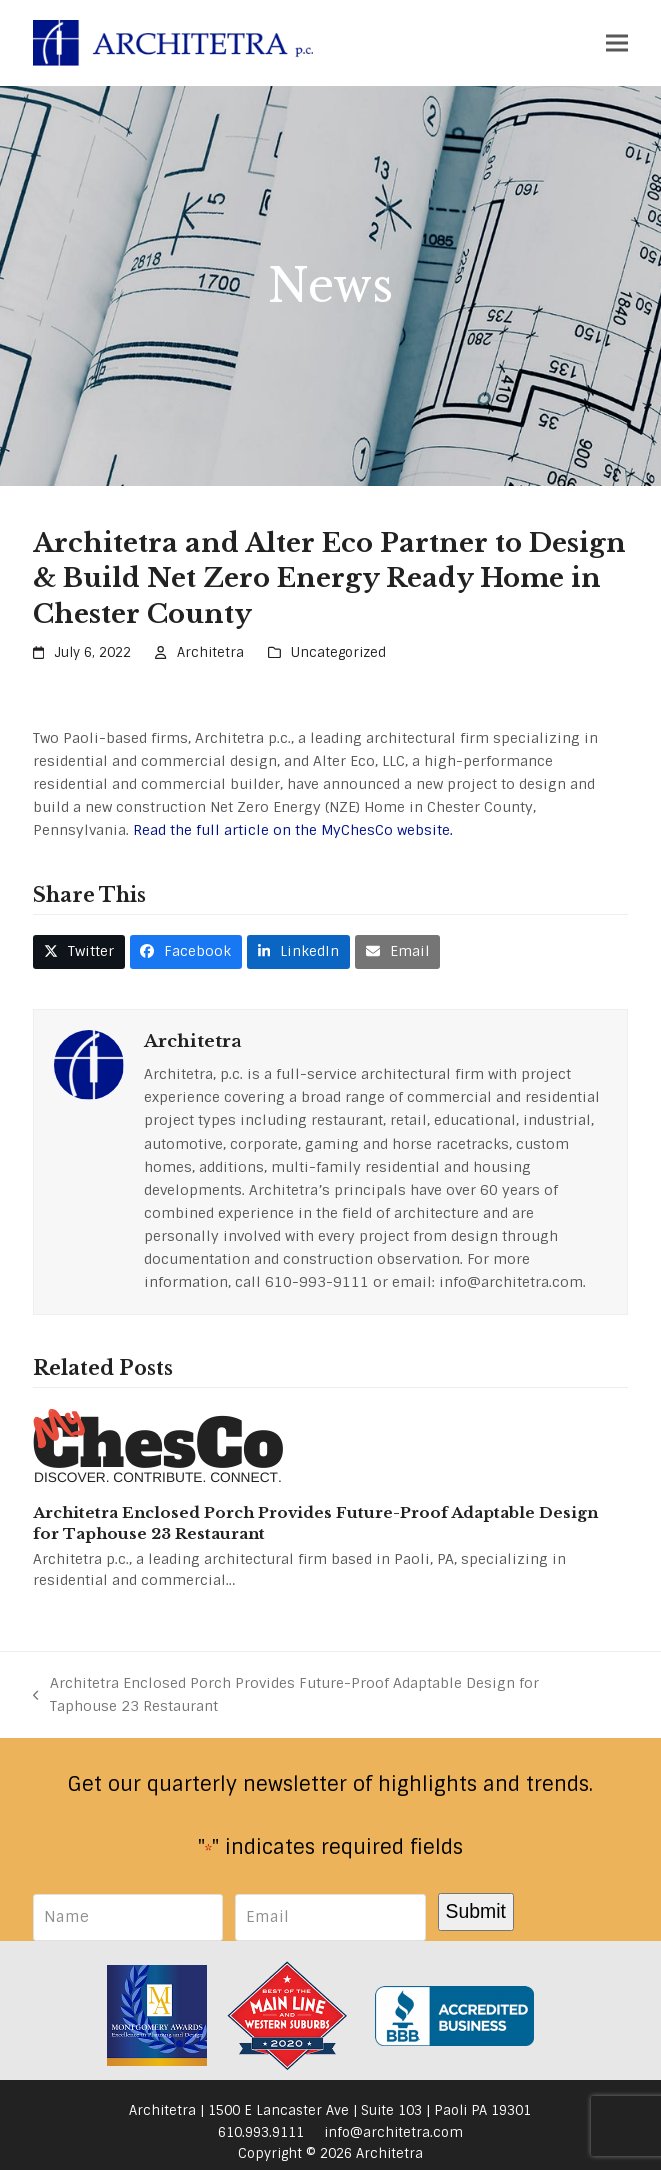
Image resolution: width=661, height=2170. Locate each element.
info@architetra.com (393, 2132)
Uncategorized (338, 652)
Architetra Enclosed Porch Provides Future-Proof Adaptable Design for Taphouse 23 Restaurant (286, 1696)
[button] (617, 42)
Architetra (210, 652)
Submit (476, 1911)
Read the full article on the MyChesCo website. (293, 830)
